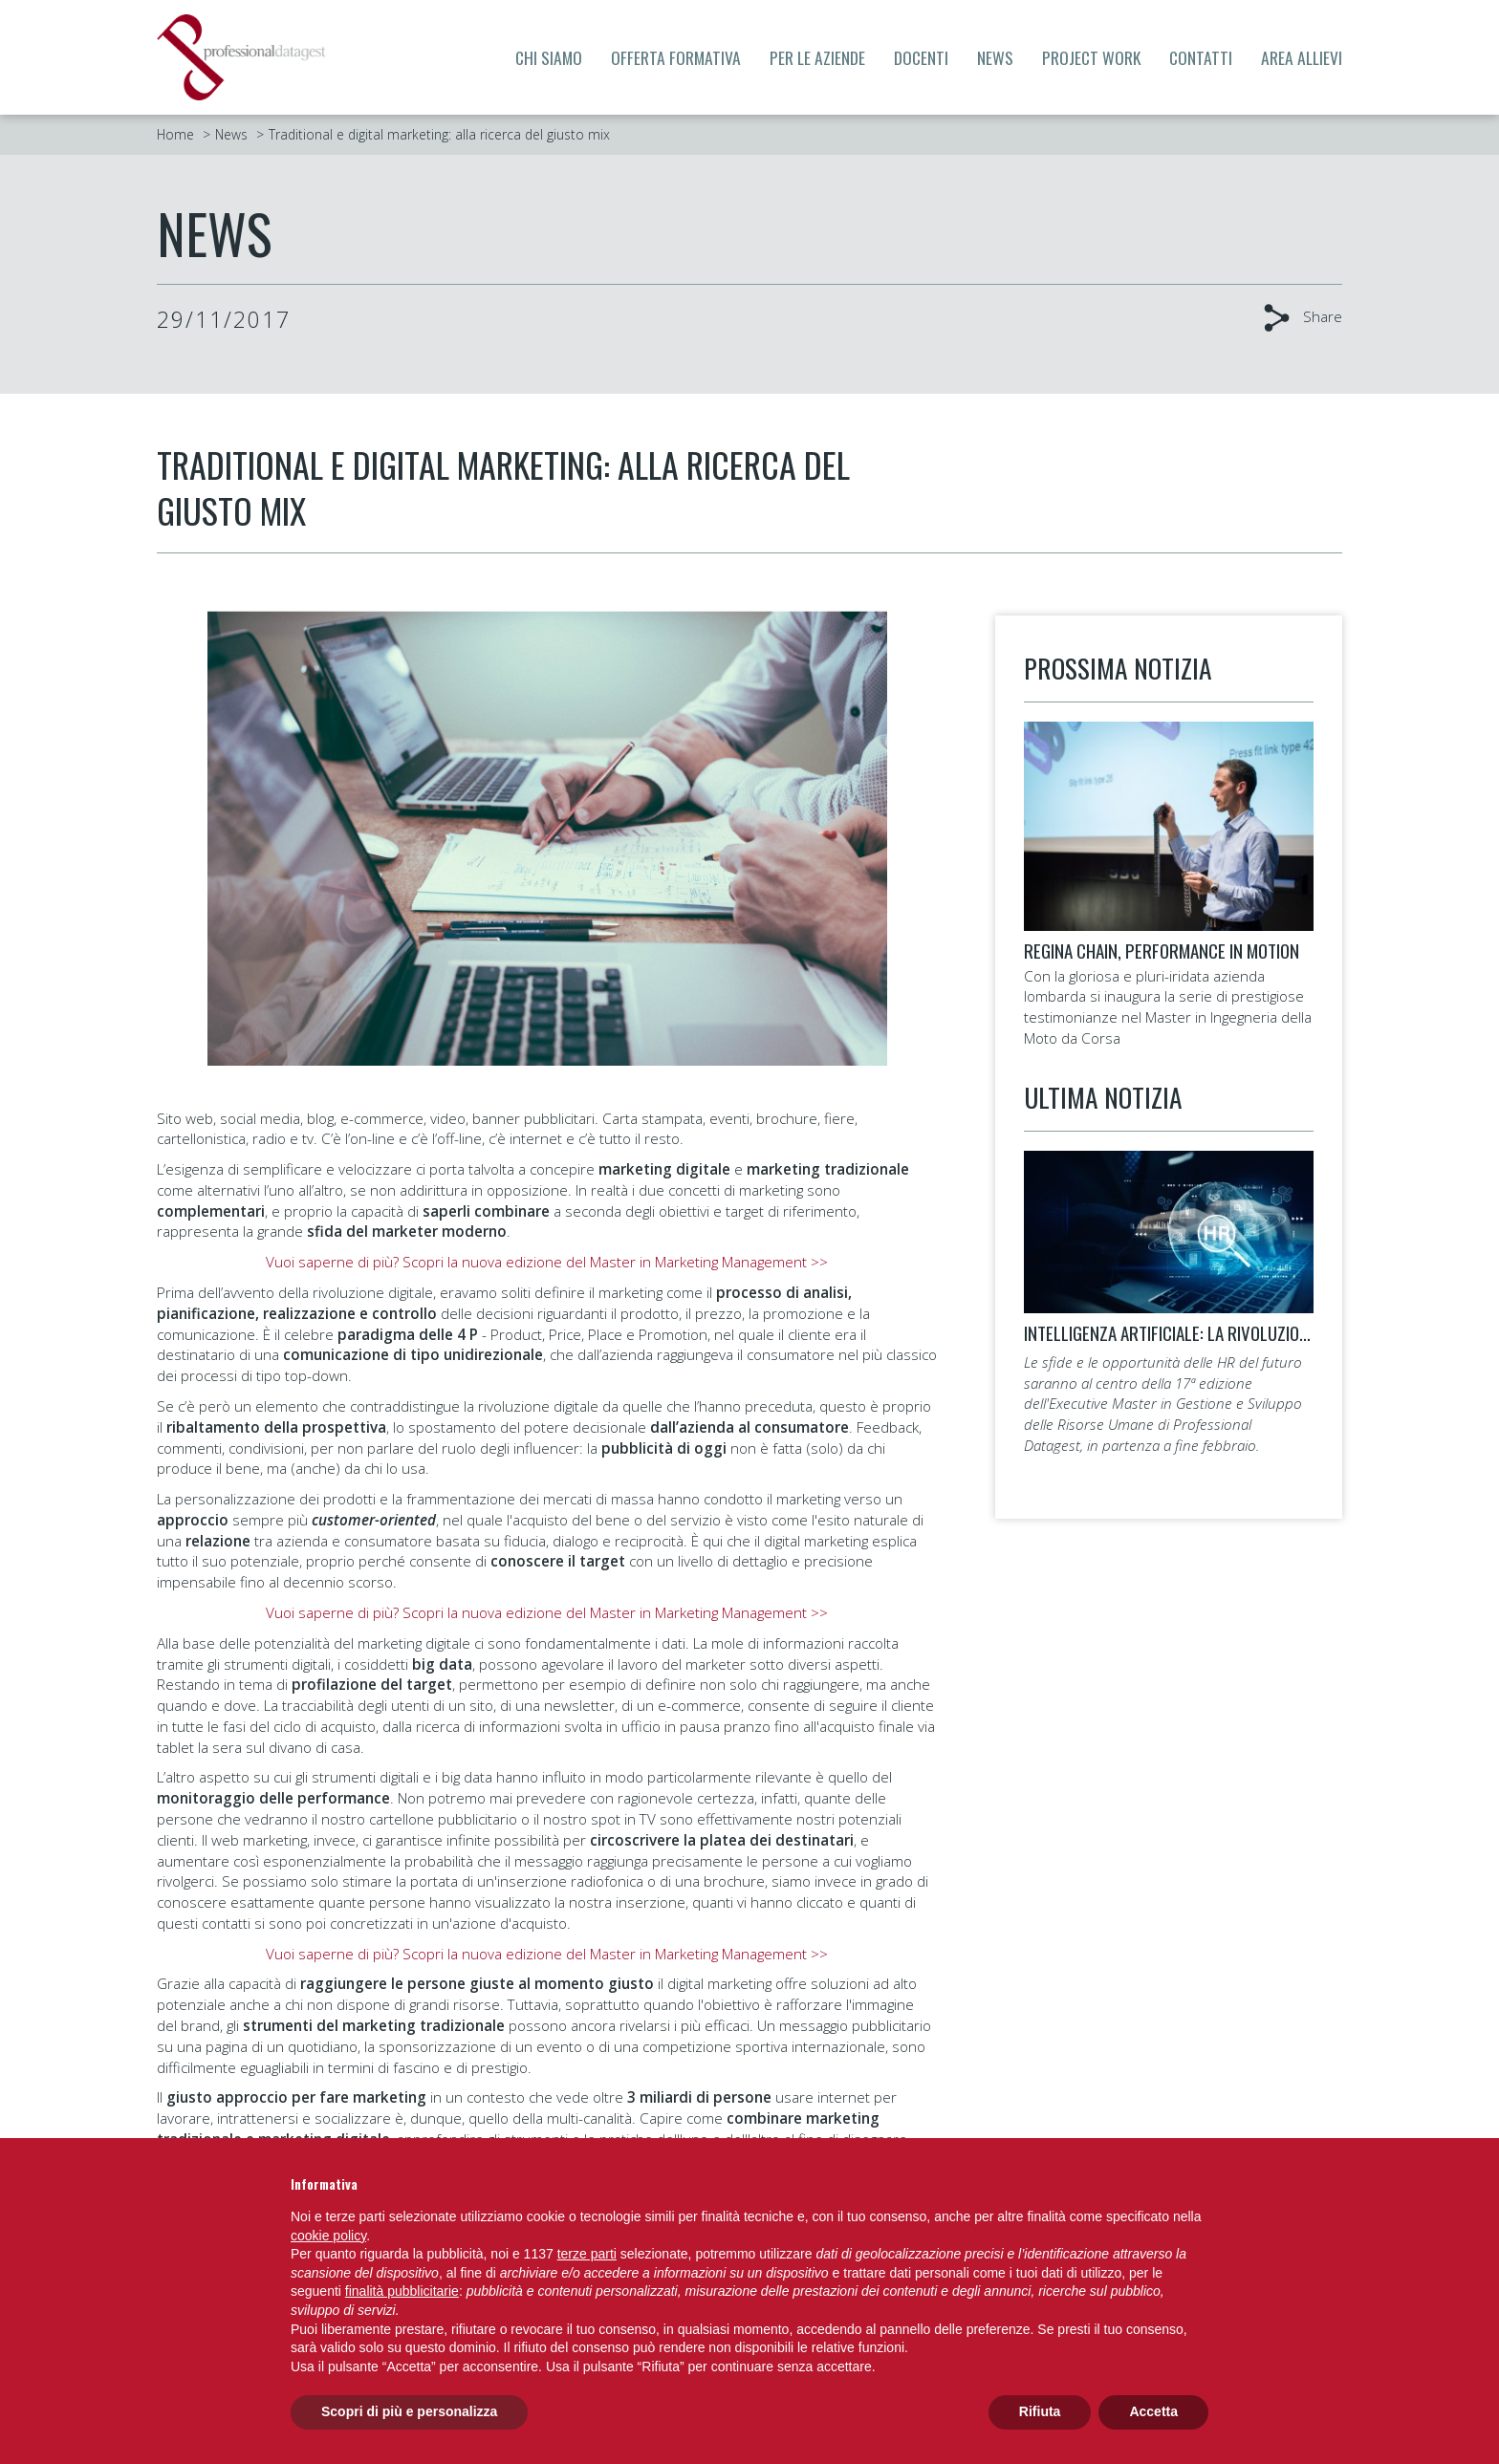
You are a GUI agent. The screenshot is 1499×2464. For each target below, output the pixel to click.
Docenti (921, 57)
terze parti (587, 2253)
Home (175, 134)
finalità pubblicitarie (402, 2291)
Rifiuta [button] (1040, 2411)
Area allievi (1301, 57)
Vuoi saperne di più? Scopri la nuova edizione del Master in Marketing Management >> (547, 1261)
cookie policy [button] (328, 2235)
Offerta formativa (676, 57)
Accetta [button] (1153, 2411)
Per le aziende (817, 57)
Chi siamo (548, 57)
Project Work (1091, 57)
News (995, 57)
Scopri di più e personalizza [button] (409, 2411)
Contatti (1200, 57)
